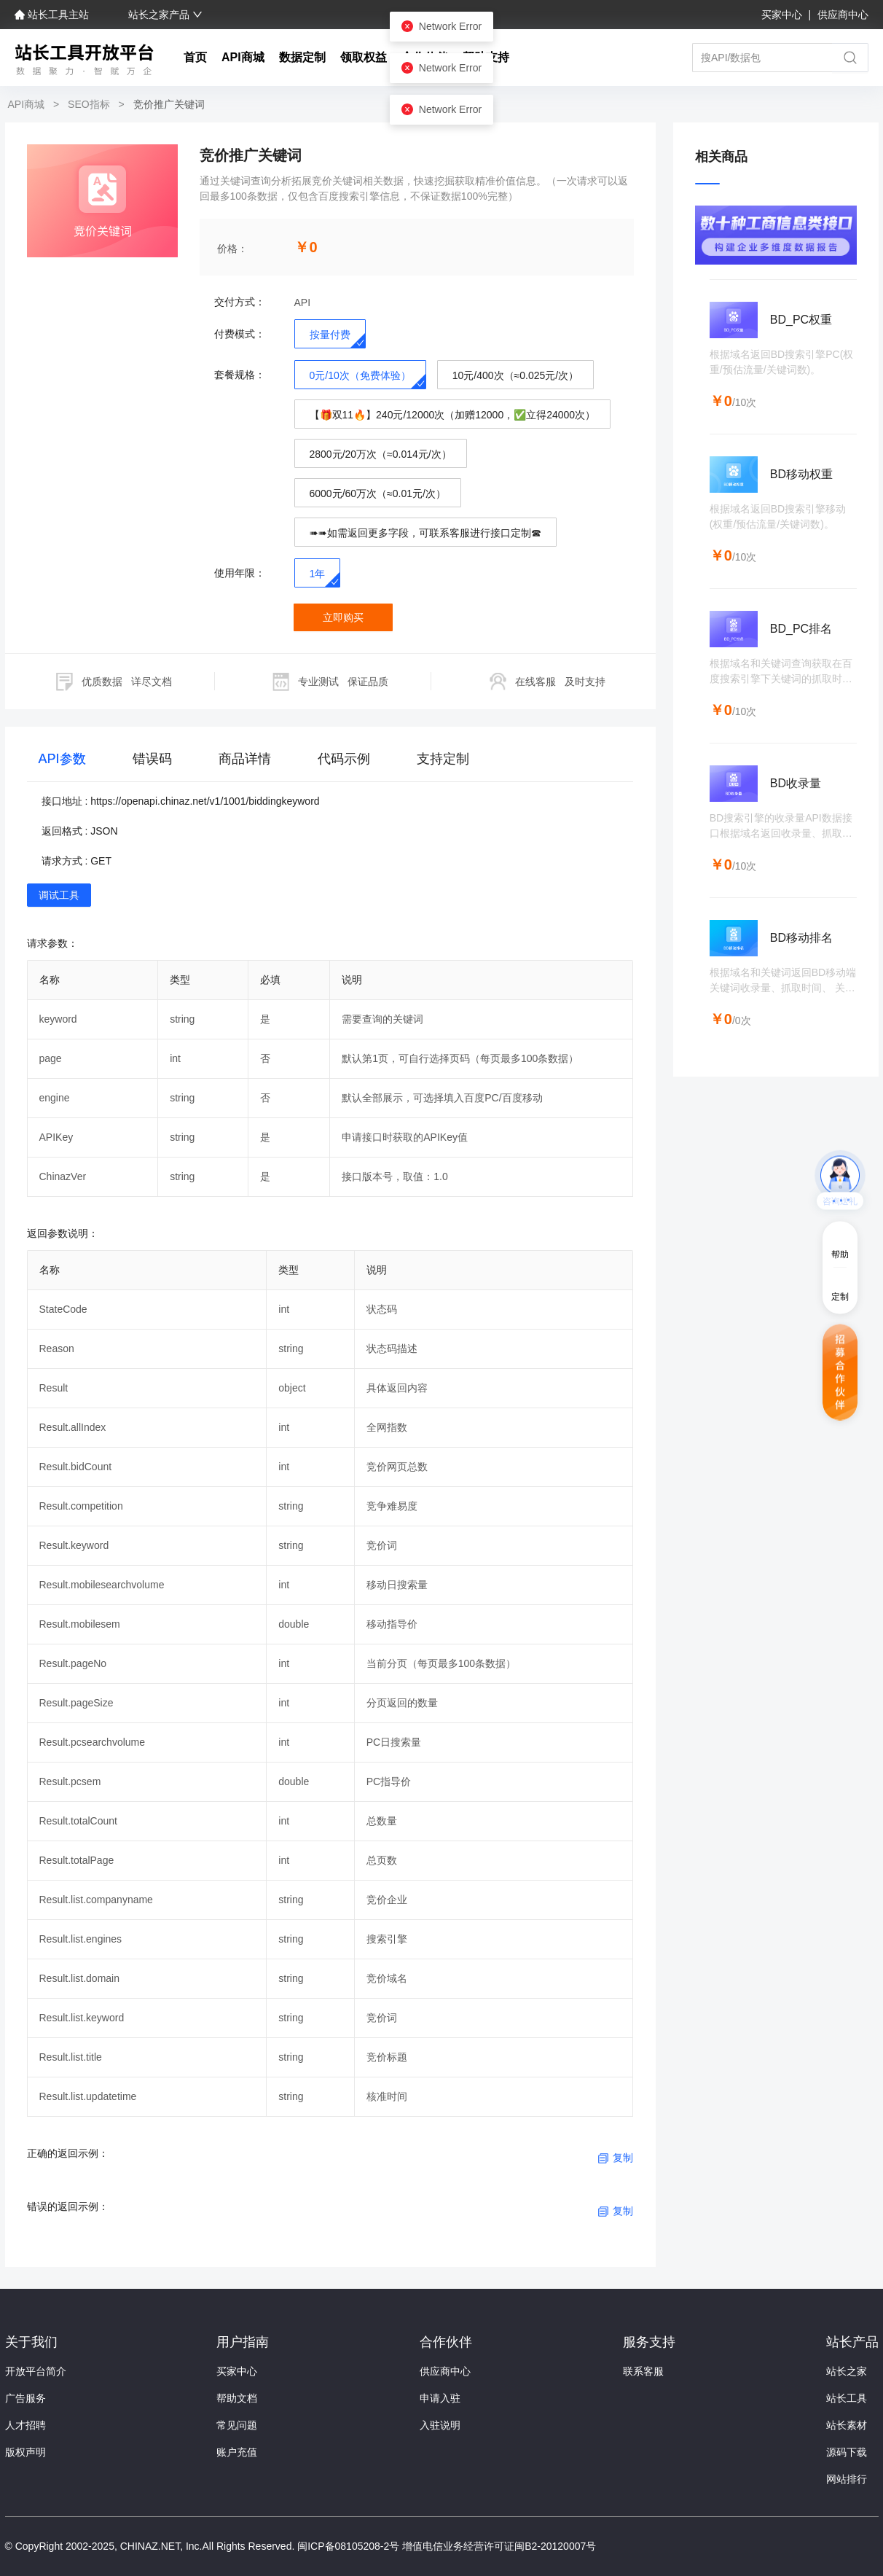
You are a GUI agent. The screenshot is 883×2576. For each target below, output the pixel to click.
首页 (195, 57)
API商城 (242, 57)
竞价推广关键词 (167, 104)
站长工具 (846, 2398)
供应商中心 (842, 14)
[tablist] (330, 761)
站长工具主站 (53, 14)
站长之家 (846, 2371)
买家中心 (783, 14)
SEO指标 (88, 104)
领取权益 (363, 57)
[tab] (62, 762)
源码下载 (846, 2452)
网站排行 (846, 2479)
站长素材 (846, 2425)
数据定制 (302, 57)
